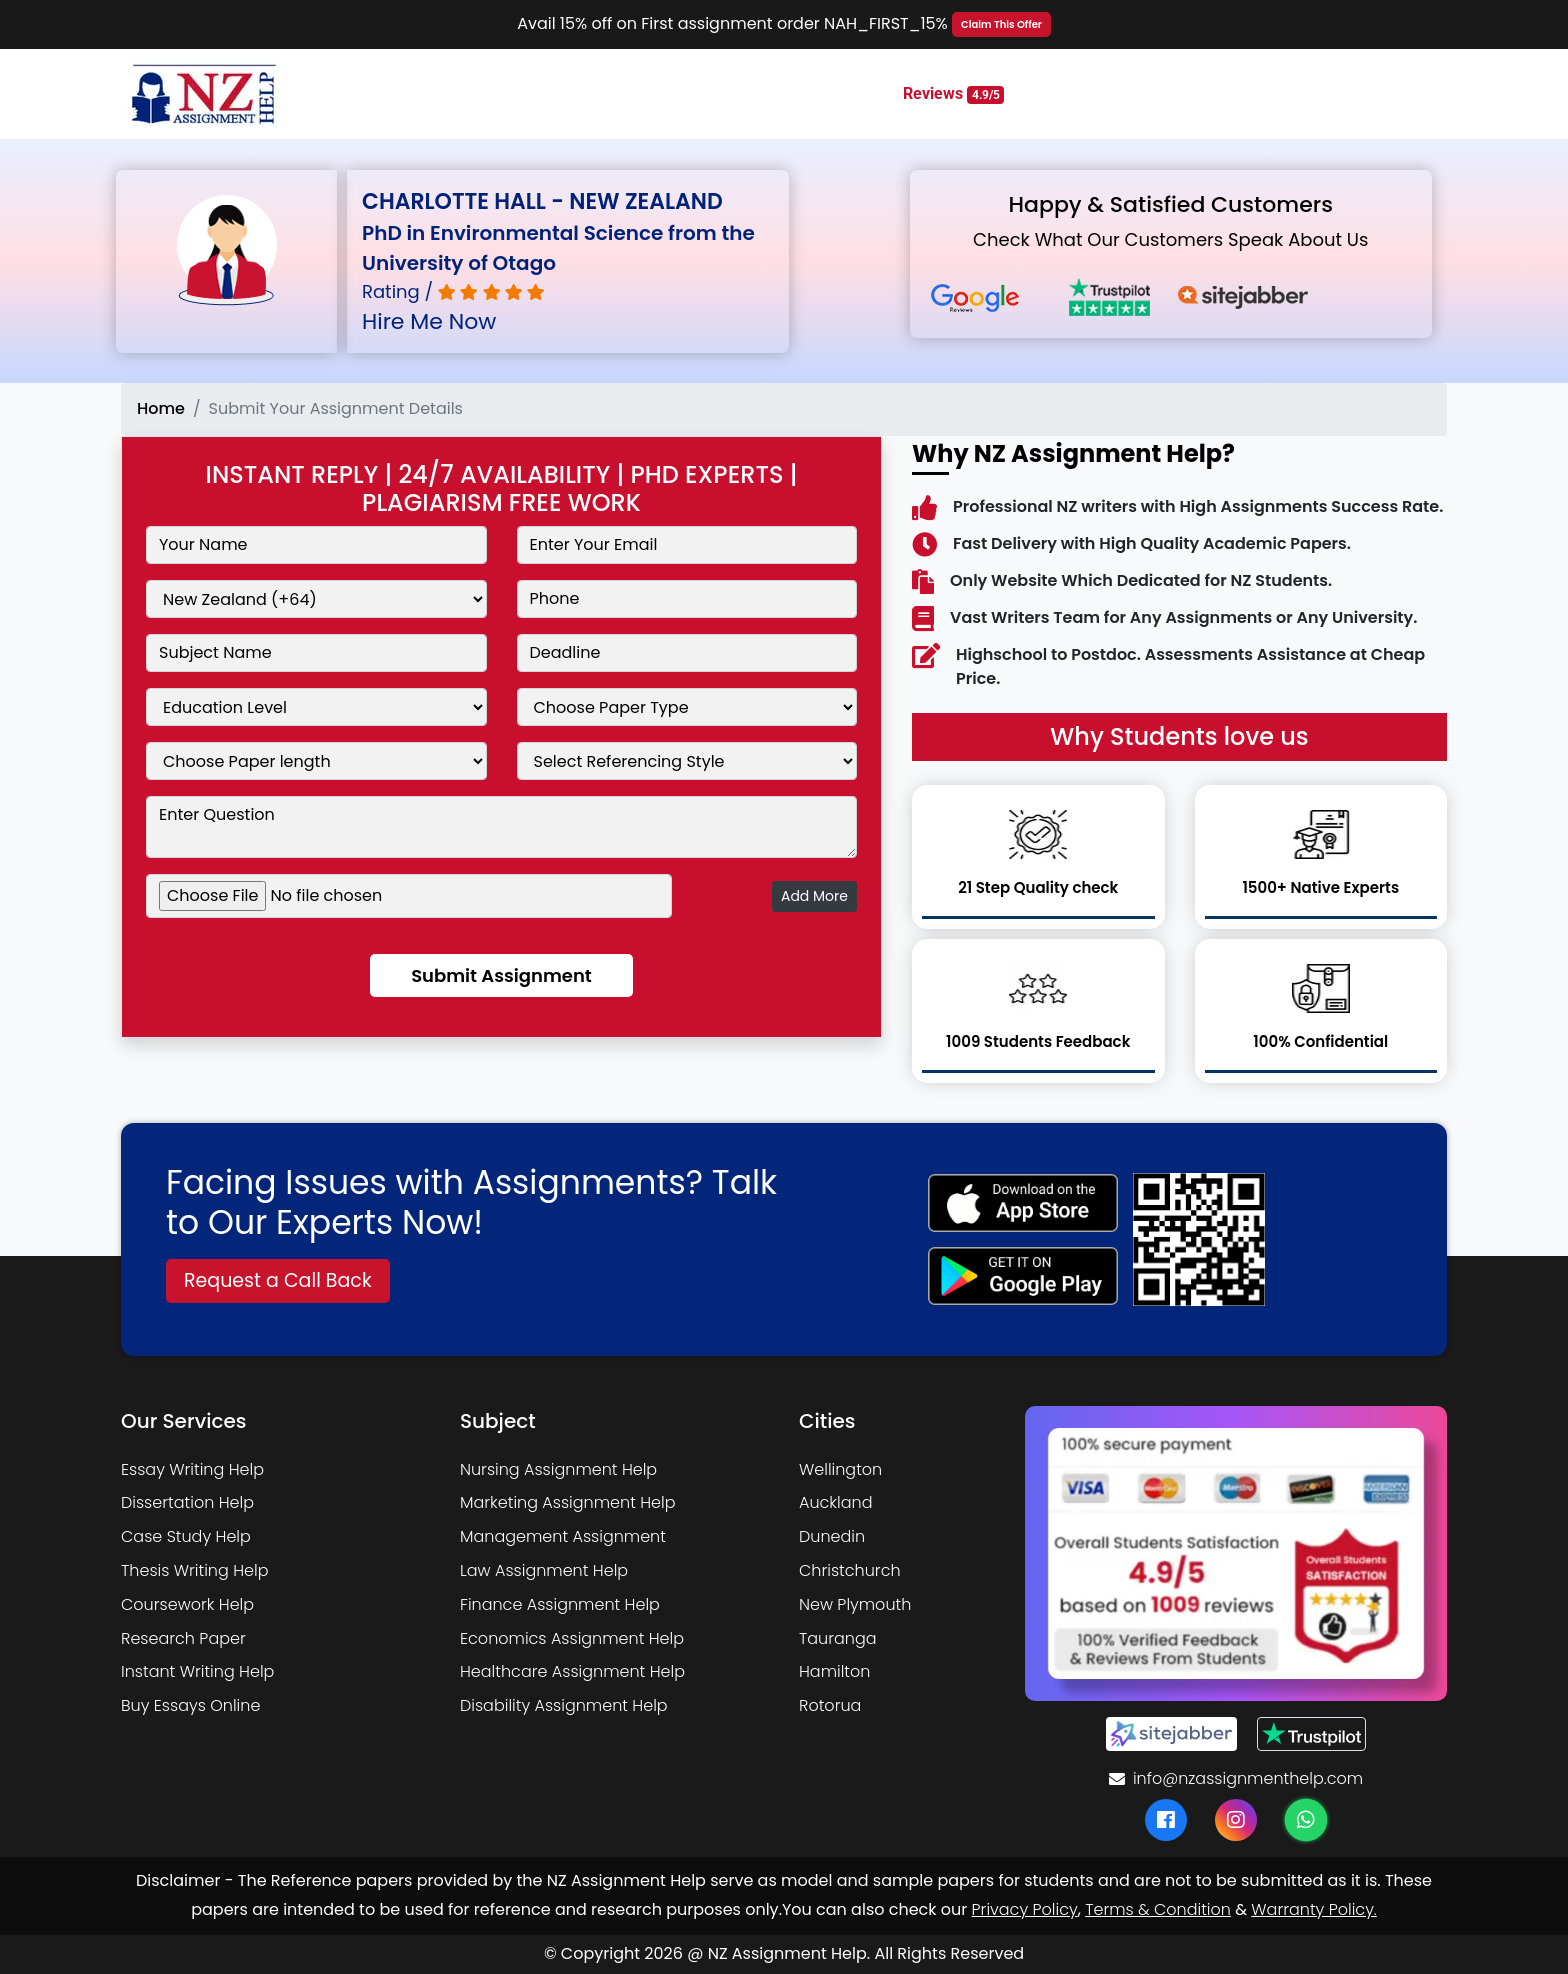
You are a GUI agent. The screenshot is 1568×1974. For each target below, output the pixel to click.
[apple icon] (1022, 1203)
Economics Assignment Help (572, 1638)
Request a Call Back (278, 1280)
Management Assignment (563, 1536)
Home (161, 408)
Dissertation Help (187, 1502)
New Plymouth (855, 1604)
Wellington (840, 1469)
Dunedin (832, 1536)
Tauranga (838, 1638)
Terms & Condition (1158, 1909)
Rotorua (830, 1705)
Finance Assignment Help (560, 1604)
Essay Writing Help (192, 1469)
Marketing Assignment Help (568, 1502)
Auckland (835, 1502)
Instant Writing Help (197, 1671)
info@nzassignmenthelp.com (1236, 1778)
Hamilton (834, 1671)
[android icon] (1022, 1276)
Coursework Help (187, 1604)
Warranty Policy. (1313, 1909)
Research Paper (183, 1638)
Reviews (954, 94)
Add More (814, 896)
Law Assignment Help (544, 1570)
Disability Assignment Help (564, 1705)
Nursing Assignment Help (558, 1469)
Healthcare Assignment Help (572, 1671)
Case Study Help (186, 1536)
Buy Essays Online (190, 1705)
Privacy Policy (1025, 1909)
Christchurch (850, 1570)
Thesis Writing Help (194, 1570)
